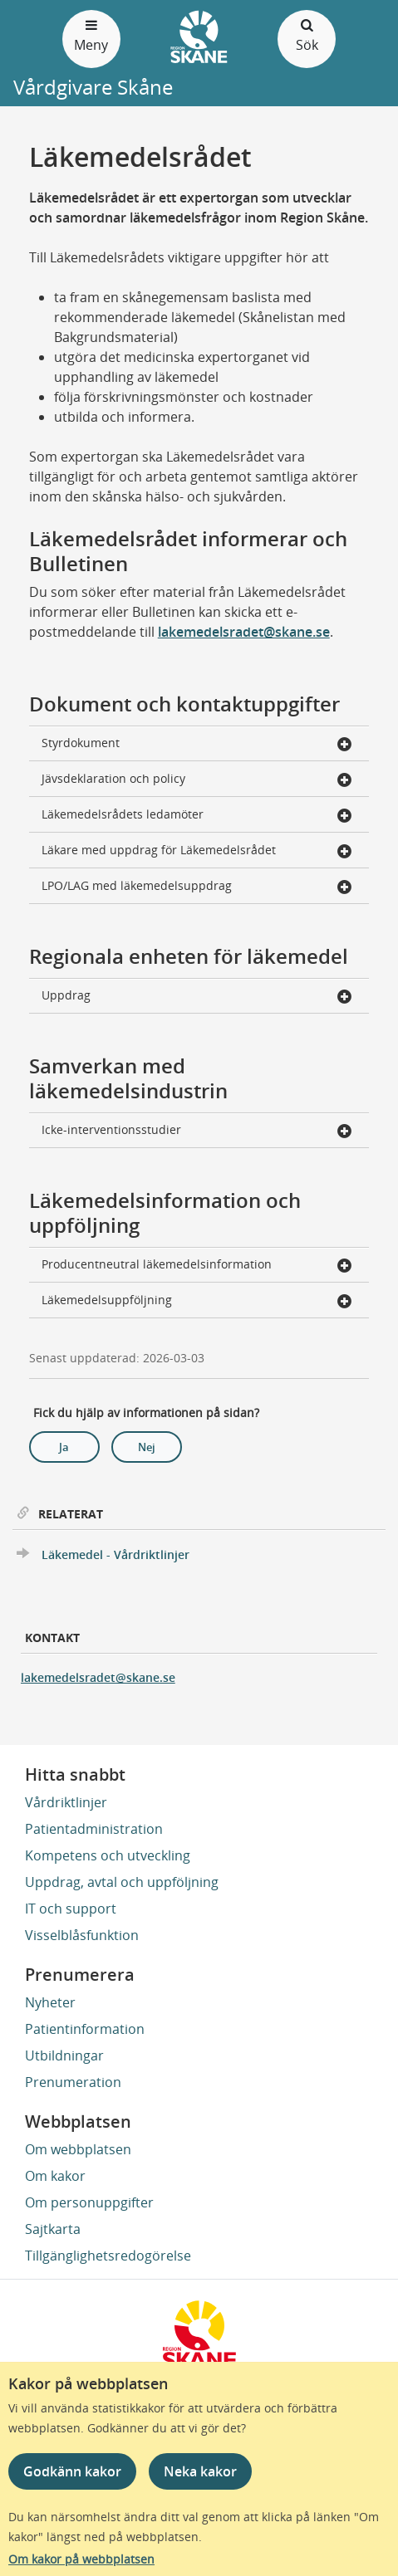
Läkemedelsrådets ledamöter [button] (197, 815)
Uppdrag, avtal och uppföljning (122, 1882)
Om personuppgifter (89, 2202)
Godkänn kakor (72, 2471)
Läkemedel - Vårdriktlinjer (115, 1554)
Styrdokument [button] (197, 744)
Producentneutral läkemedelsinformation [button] (197, 1265)
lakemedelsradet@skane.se (244, 632)
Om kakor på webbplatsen (81, 2559)
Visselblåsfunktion (82, 1935)
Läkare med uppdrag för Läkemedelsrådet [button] (197, 851)
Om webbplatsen (78, 2149)
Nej (146, 1447)
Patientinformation (85, 2029)
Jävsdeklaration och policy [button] (197, 779)
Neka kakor (200, 2471)
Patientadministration (94, 1829)
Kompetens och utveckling (107, 1855)
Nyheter (50, 2002)
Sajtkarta (53, 2229)
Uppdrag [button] (197, 996)
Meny (91, 34)
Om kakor (55, 2176)
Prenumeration (73, 2082)
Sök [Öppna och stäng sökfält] (307, 34)
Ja (64, 1447)
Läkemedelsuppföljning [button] (197, 1301)
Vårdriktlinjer (66, 1802)
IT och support (70, 1908)
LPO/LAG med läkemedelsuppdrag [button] (197, 887)
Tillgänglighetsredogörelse (108, 2255)
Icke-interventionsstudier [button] (197, 1131)
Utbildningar (64, 2055)
